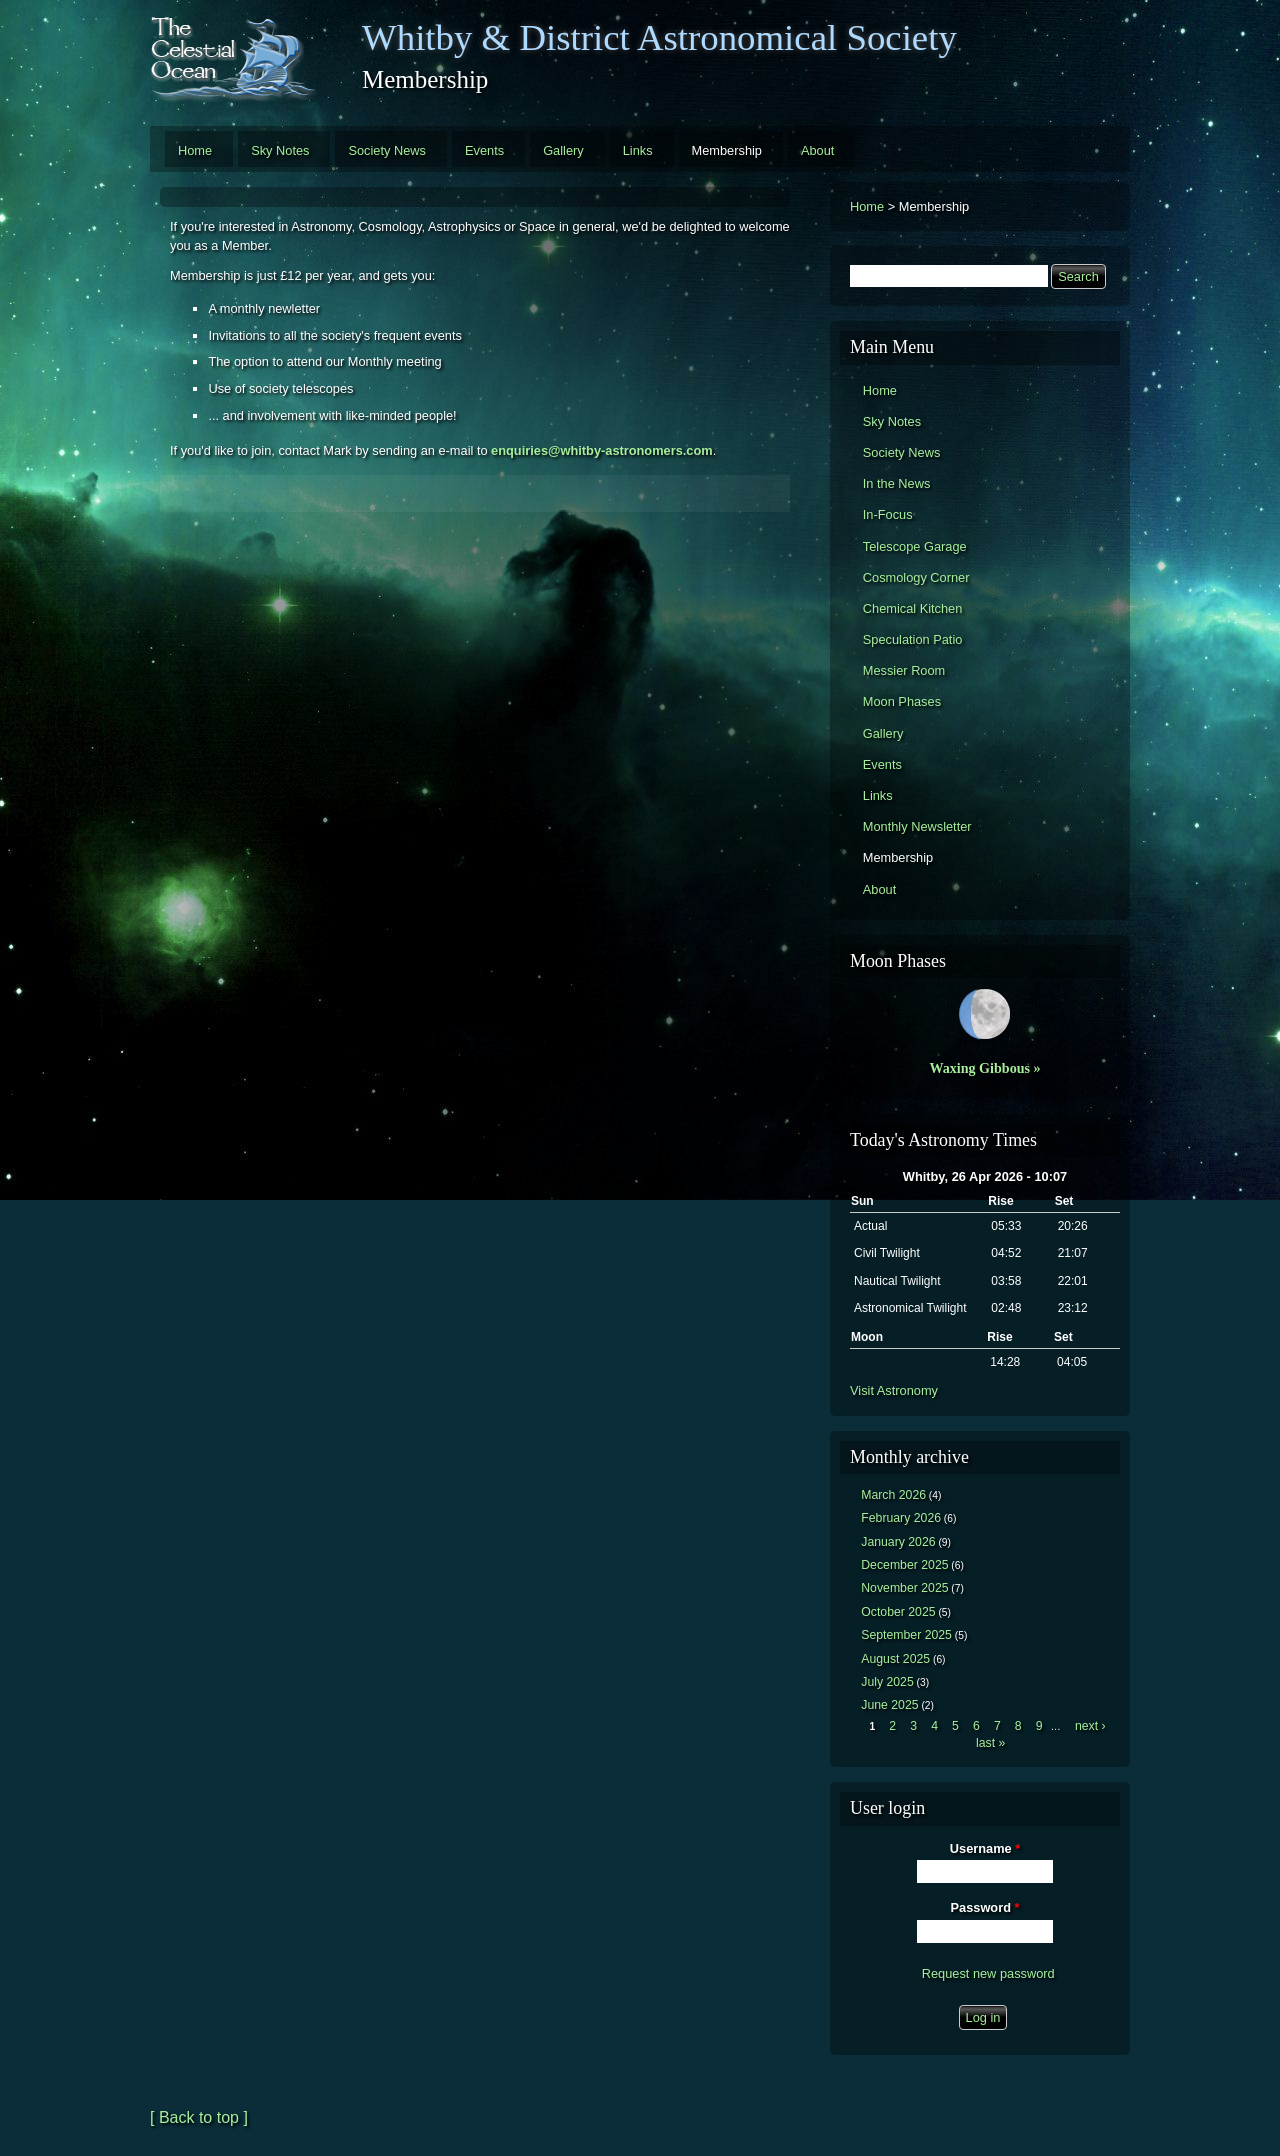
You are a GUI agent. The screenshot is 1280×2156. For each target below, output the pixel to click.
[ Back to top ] (199, 2117)
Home (195, 150)
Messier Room (904, 670)
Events (484, 150)
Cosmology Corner (916, 577)
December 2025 (904, 1565)
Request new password (988, 1973)
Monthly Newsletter (917, 826)
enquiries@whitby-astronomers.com (602, 450)
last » (990, 1743)
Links (638, 150)
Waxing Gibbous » (984, 1068)
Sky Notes (280, 150)
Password (985, 1907)
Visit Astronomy (894, 1390)
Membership (727, 150)
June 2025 (889, 1705)
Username (985, 1848)
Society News (387, 150)
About (817, 150)
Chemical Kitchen (913, 608)
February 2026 (901, 1518)
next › (1090, 1726)
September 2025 (906, 1635)
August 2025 (895, 1659)
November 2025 (904, 1588)
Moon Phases (902, 701)
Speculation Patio (913, 639)
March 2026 (893, 1495)
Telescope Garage (915, 546)
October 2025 (898, 1612)
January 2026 (898, 1542)
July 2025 (887, 1682)
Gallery (563, 150)
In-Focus (888, 514)
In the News (897, 483)
